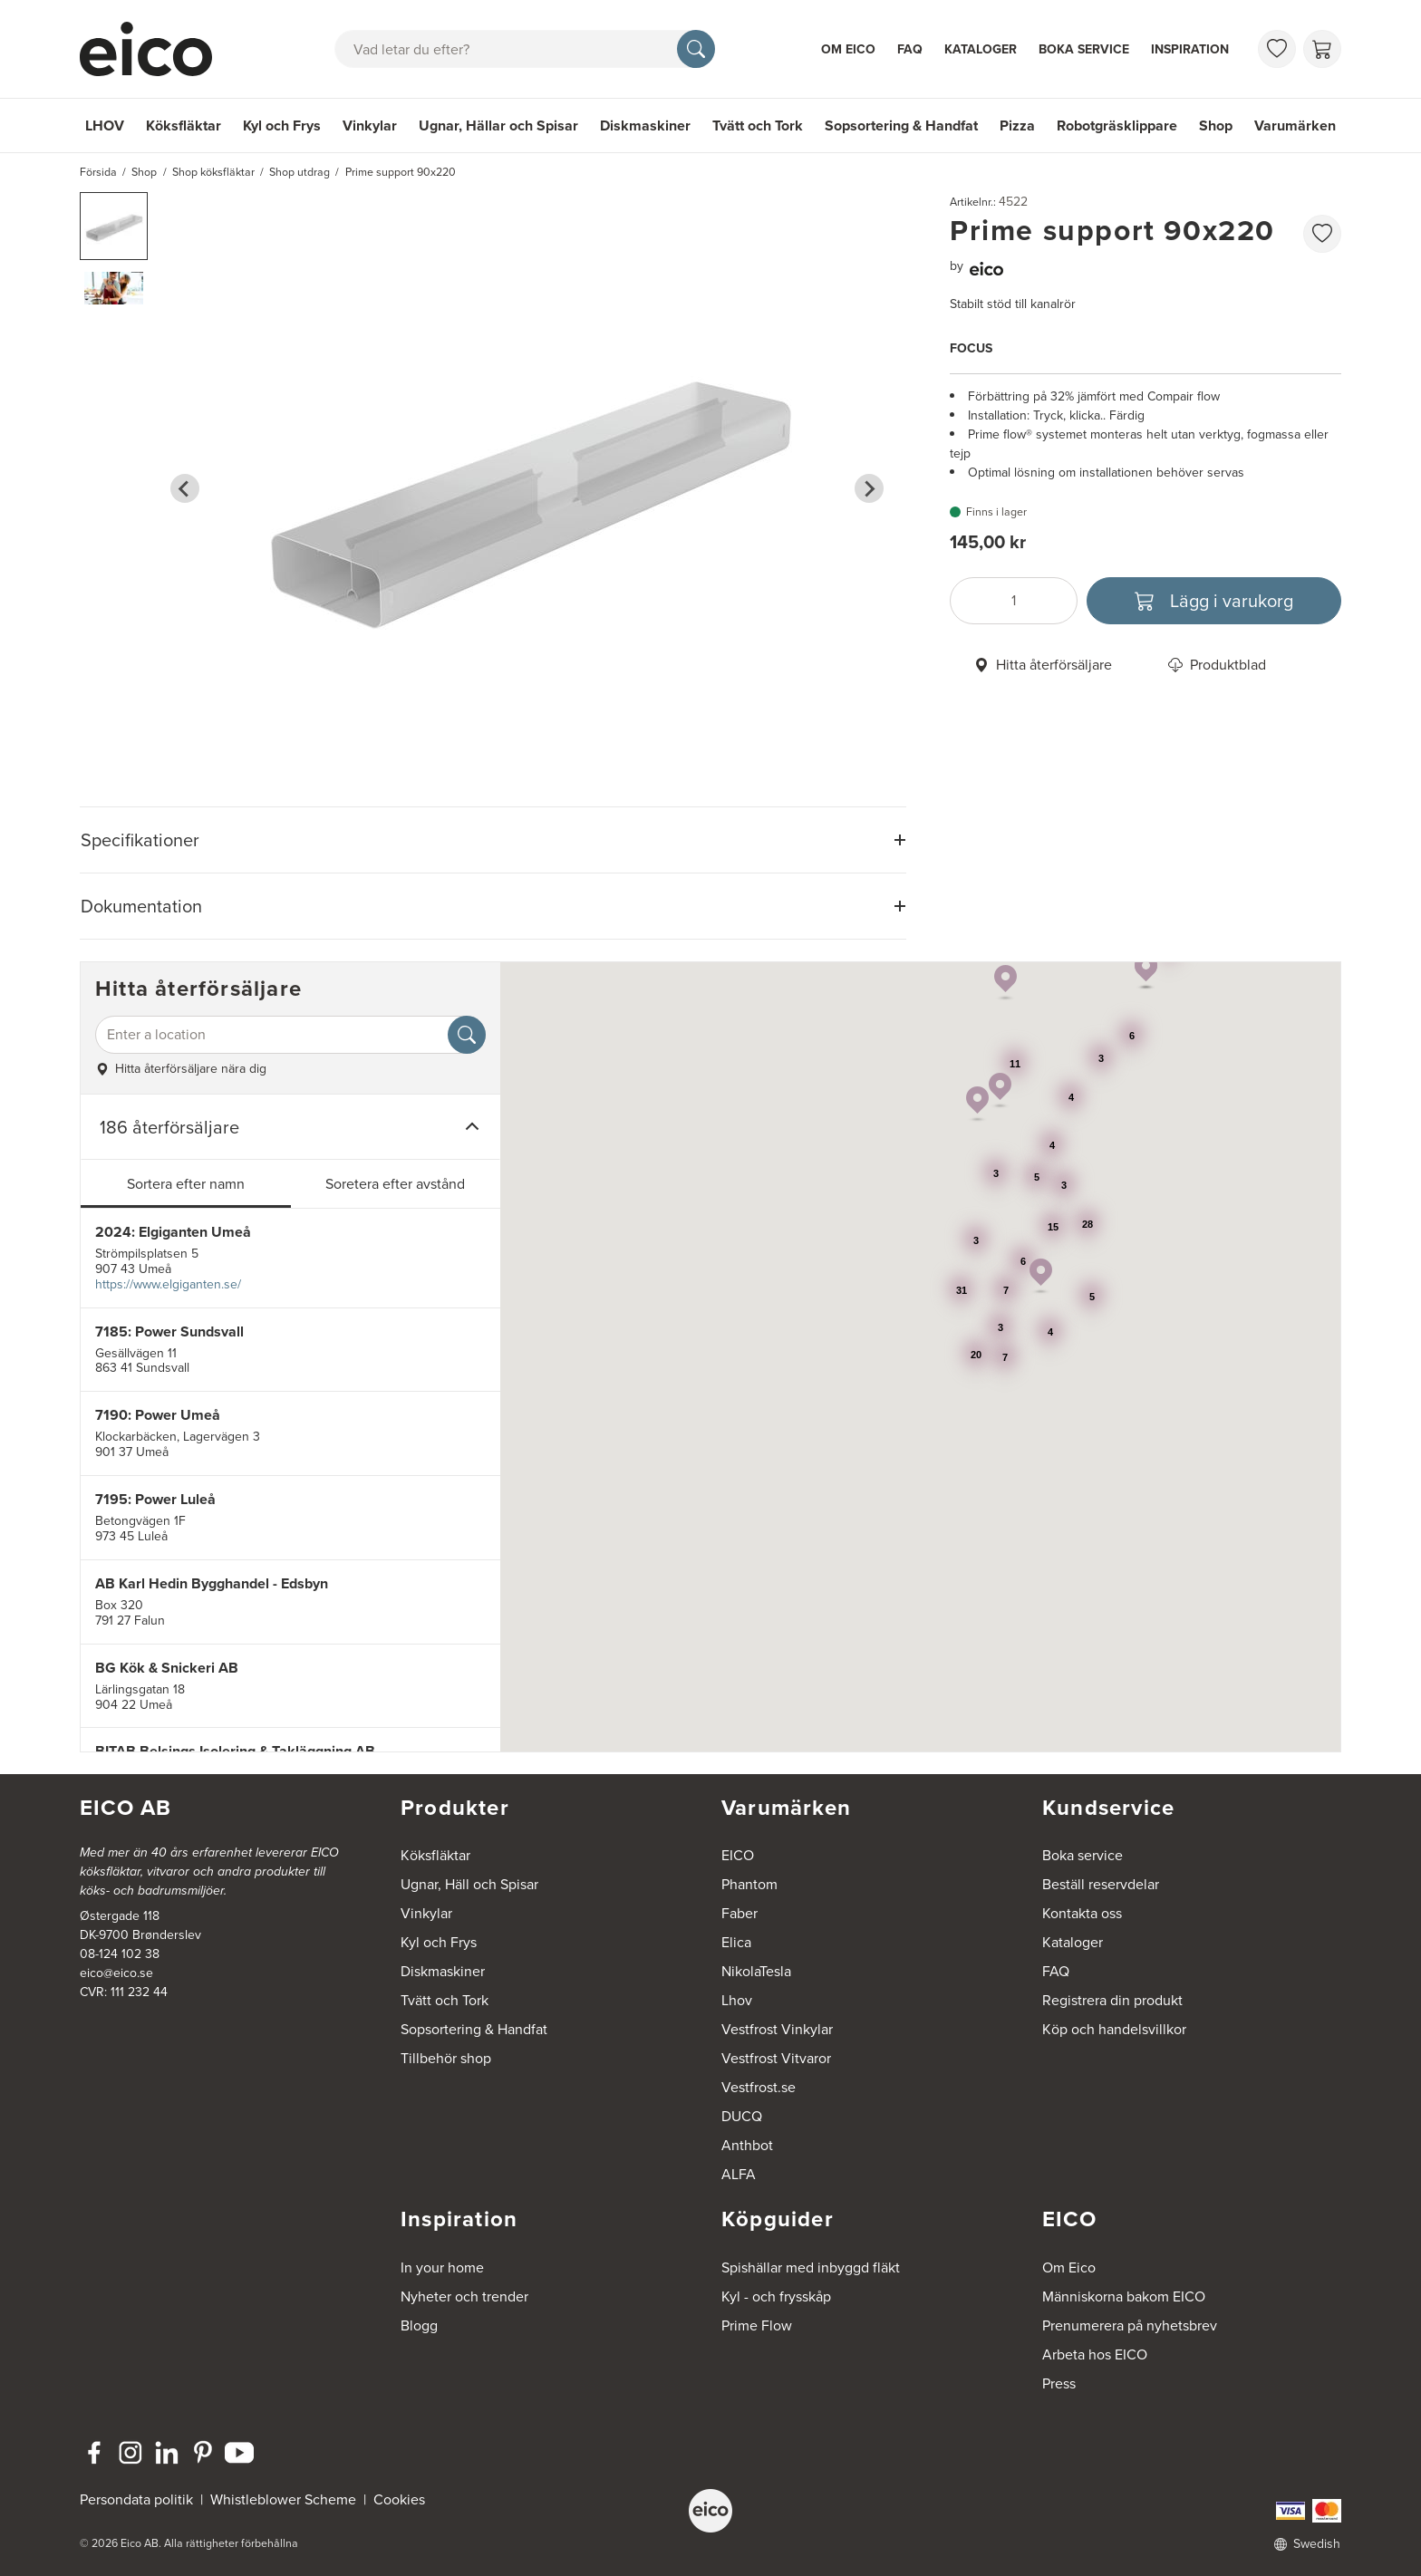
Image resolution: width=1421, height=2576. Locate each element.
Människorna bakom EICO (1123, 2296)
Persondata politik (136, 2499)
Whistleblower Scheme (283, 2499)
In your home (442, 2267)
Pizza (1017, 125)
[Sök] (696, 49)
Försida (98, 172)
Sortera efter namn (186, 1183)
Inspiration (1190, 49)
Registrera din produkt (1112, 2000)
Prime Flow (756, 2325)
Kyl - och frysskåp (776, 2296)
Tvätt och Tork (757, 125)
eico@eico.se (116, 1973)
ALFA (738, 2174)
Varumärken (1295, 125)
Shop (1215, 125)
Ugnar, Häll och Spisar (469, 1884)
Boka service (1084, 49)
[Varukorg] (1322, 49)
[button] (114, 226)
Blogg (419, 2325)
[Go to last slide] (184, 488)
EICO (737, 1855)
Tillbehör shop (446, 2058)
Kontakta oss (1082, 1913)
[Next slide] (869, 488)
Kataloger (980, 49)
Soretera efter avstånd (395, 1183)
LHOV (104, 125)
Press (1059, 2383)
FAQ (910, 49)
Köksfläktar (183, 125)
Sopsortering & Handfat (901, 125)
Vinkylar (370, 125)
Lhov (736, 2000)
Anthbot (747, 2145)
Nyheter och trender (464, 2296)
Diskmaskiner (645, 125)
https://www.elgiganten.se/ (168, 1284)
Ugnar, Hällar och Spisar (498, 125)
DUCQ (741, 2116)
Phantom (749, 1884)
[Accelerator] (154, 49)
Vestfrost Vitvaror (776, 2058)
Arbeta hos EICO (1094, 2354)
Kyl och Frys (282, 125)
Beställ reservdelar (1100, 1884)
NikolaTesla (756, 1971)
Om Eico (848, 49)
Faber (739, 1913)
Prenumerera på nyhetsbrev (1129, 2325)
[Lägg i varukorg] (1214, 600)
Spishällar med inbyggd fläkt (810, 2267)
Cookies (399, 2499)
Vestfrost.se (758, 2087)
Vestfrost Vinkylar (777, 2029)
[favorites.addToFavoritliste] (1322, 234)
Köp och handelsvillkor (1114, 2029)
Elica (736, 1942)
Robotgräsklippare (1117, 125)
